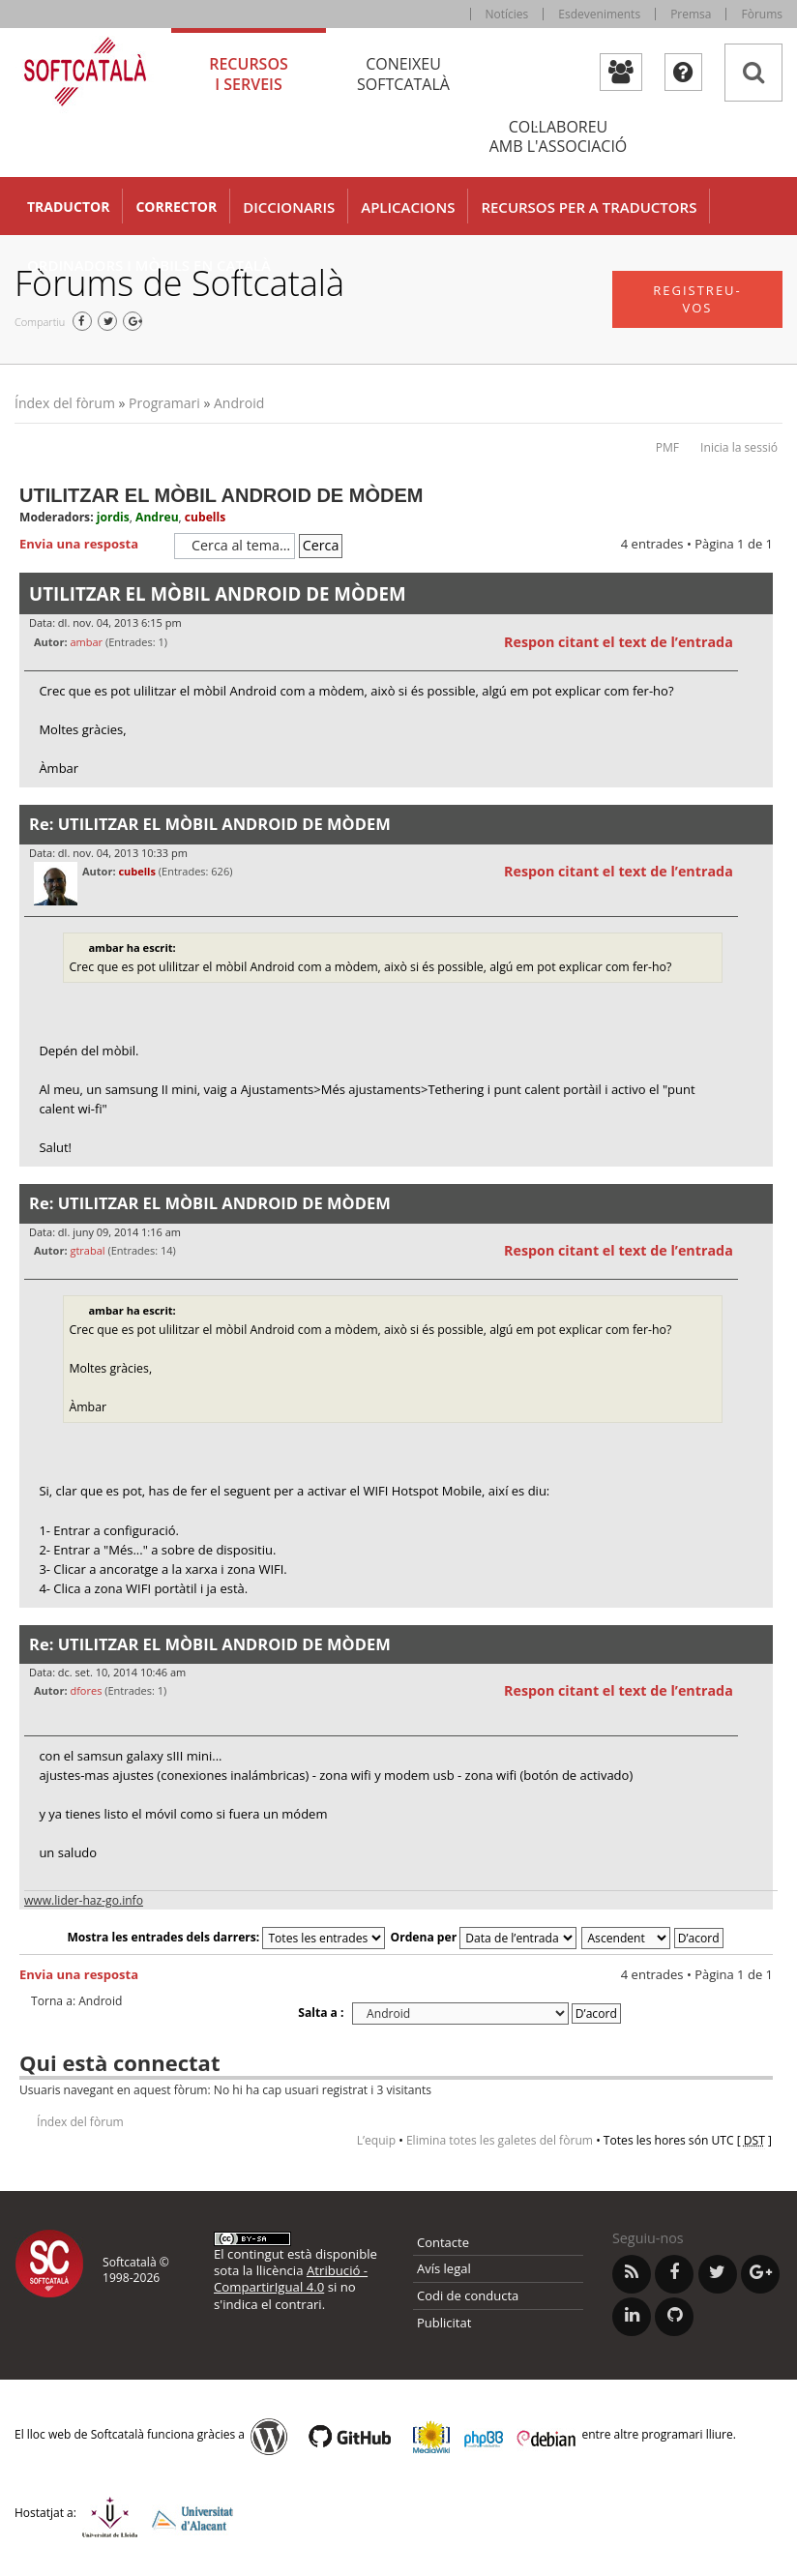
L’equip (376, 2140)
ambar (86, 642)
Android (239, 403)
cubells (205, 517)
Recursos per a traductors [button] (588, 207)
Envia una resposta (91, 544)
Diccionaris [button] (289, 207)
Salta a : (320, 2012)
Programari (164, 403)
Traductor (68, 206)
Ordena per (484, 1937)
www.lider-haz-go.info (83, 1900)
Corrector (176, 206)
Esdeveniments (599, 14)
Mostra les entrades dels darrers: (226, 1937)
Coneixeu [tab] (403, 74)
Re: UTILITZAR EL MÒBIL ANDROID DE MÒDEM (210, 824)
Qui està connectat (119, 2062)
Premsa (690, 14)
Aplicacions (408, 207)
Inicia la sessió (739, 447)
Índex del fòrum (65, 403)
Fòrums (761, 14)
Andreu (157, 517)
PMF (667, 447)
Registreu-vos (697, 299)
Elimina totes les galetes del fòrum (499, 2140)
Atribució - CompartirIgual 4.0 (291, 2278)
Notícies (507, 14)
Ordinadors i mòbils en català (149, 265)
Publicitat (444, 2322)
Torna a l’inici (758, 799)
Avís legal (444, 2268)
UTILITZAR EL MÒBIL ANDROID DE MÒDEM (221, 495)
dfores (86, 1690)
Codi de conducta (467, 2295)
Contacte (443, 2242)
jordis (113, 517)
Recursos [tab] (248, 74)
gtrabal (87, 1250)
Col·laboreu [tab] (558, 137)
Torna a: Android (76, 2001)
